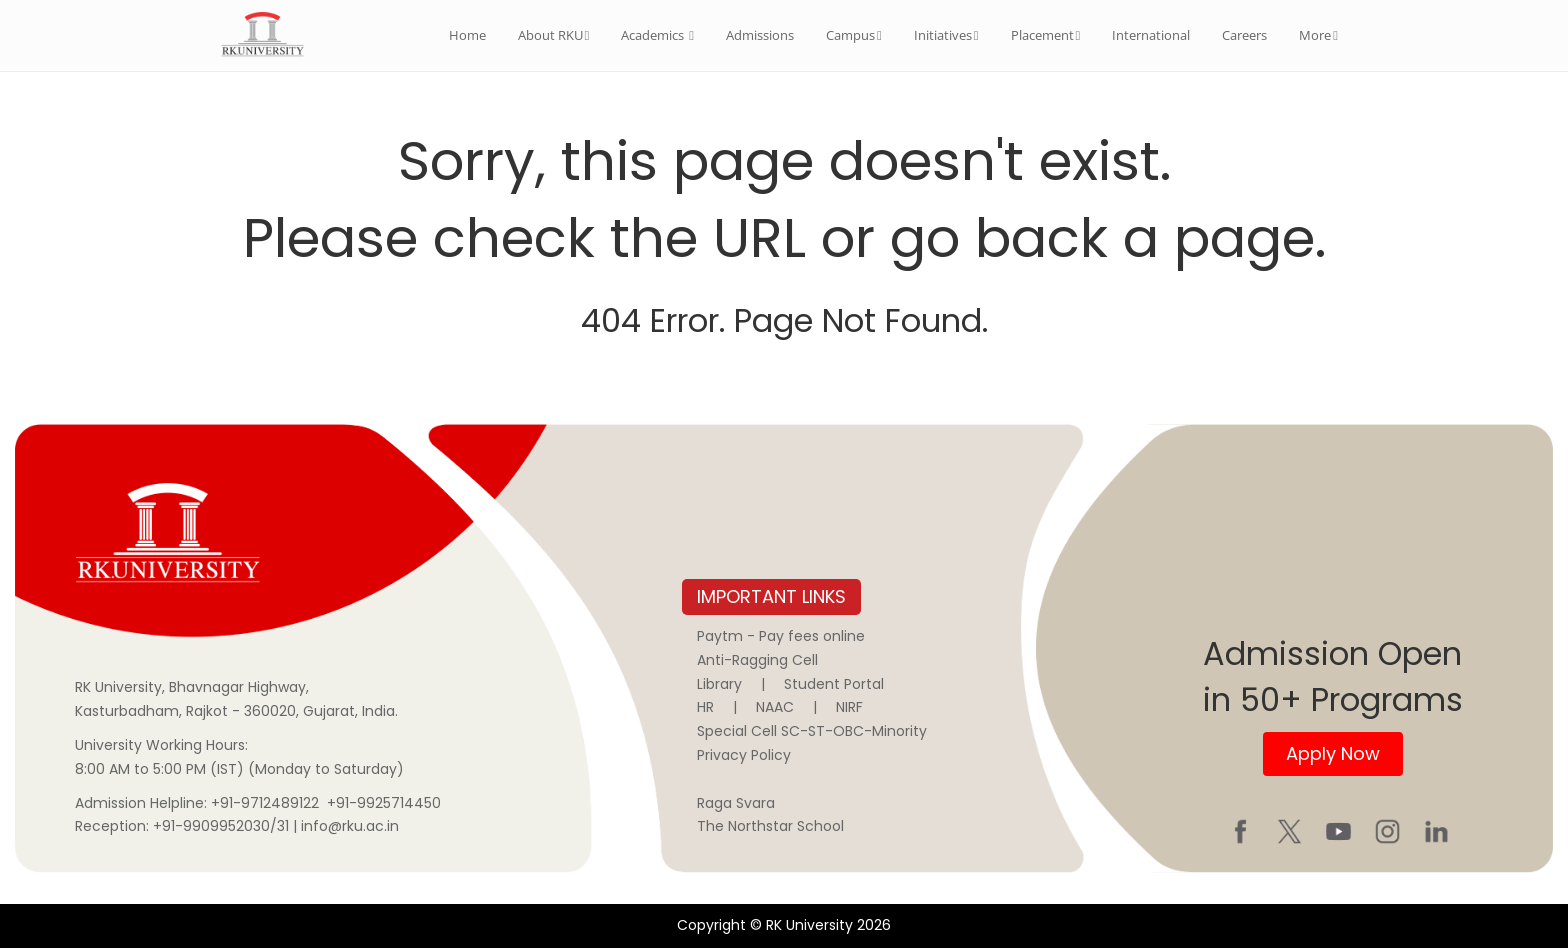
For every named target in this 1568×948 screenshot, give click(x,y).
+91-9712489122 (265, 803)
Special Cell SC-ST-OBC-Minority (812, 731)
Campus (854, 35)
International (1151, 35)
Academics (657, 35)
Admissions (760, 35)
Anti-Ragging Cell (757, 660)
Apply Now (1333, 753)
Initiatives (946, 35)
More (1318, 35)
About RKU (554, 35)
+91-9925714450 (384, 803)
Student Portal (834, 684)
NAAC (775, 707)
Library (719, 684)
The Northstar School (770, 826)
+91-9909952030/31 (223, 826)
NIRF (849, 707)
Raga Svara (736, 803)
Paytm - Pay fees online (781, 636)
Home (467, 35)
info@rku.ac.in (350, 826)
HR (705, 707)
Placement (1046, 35)
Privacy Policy (744, 755)
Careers (1244, 35)
